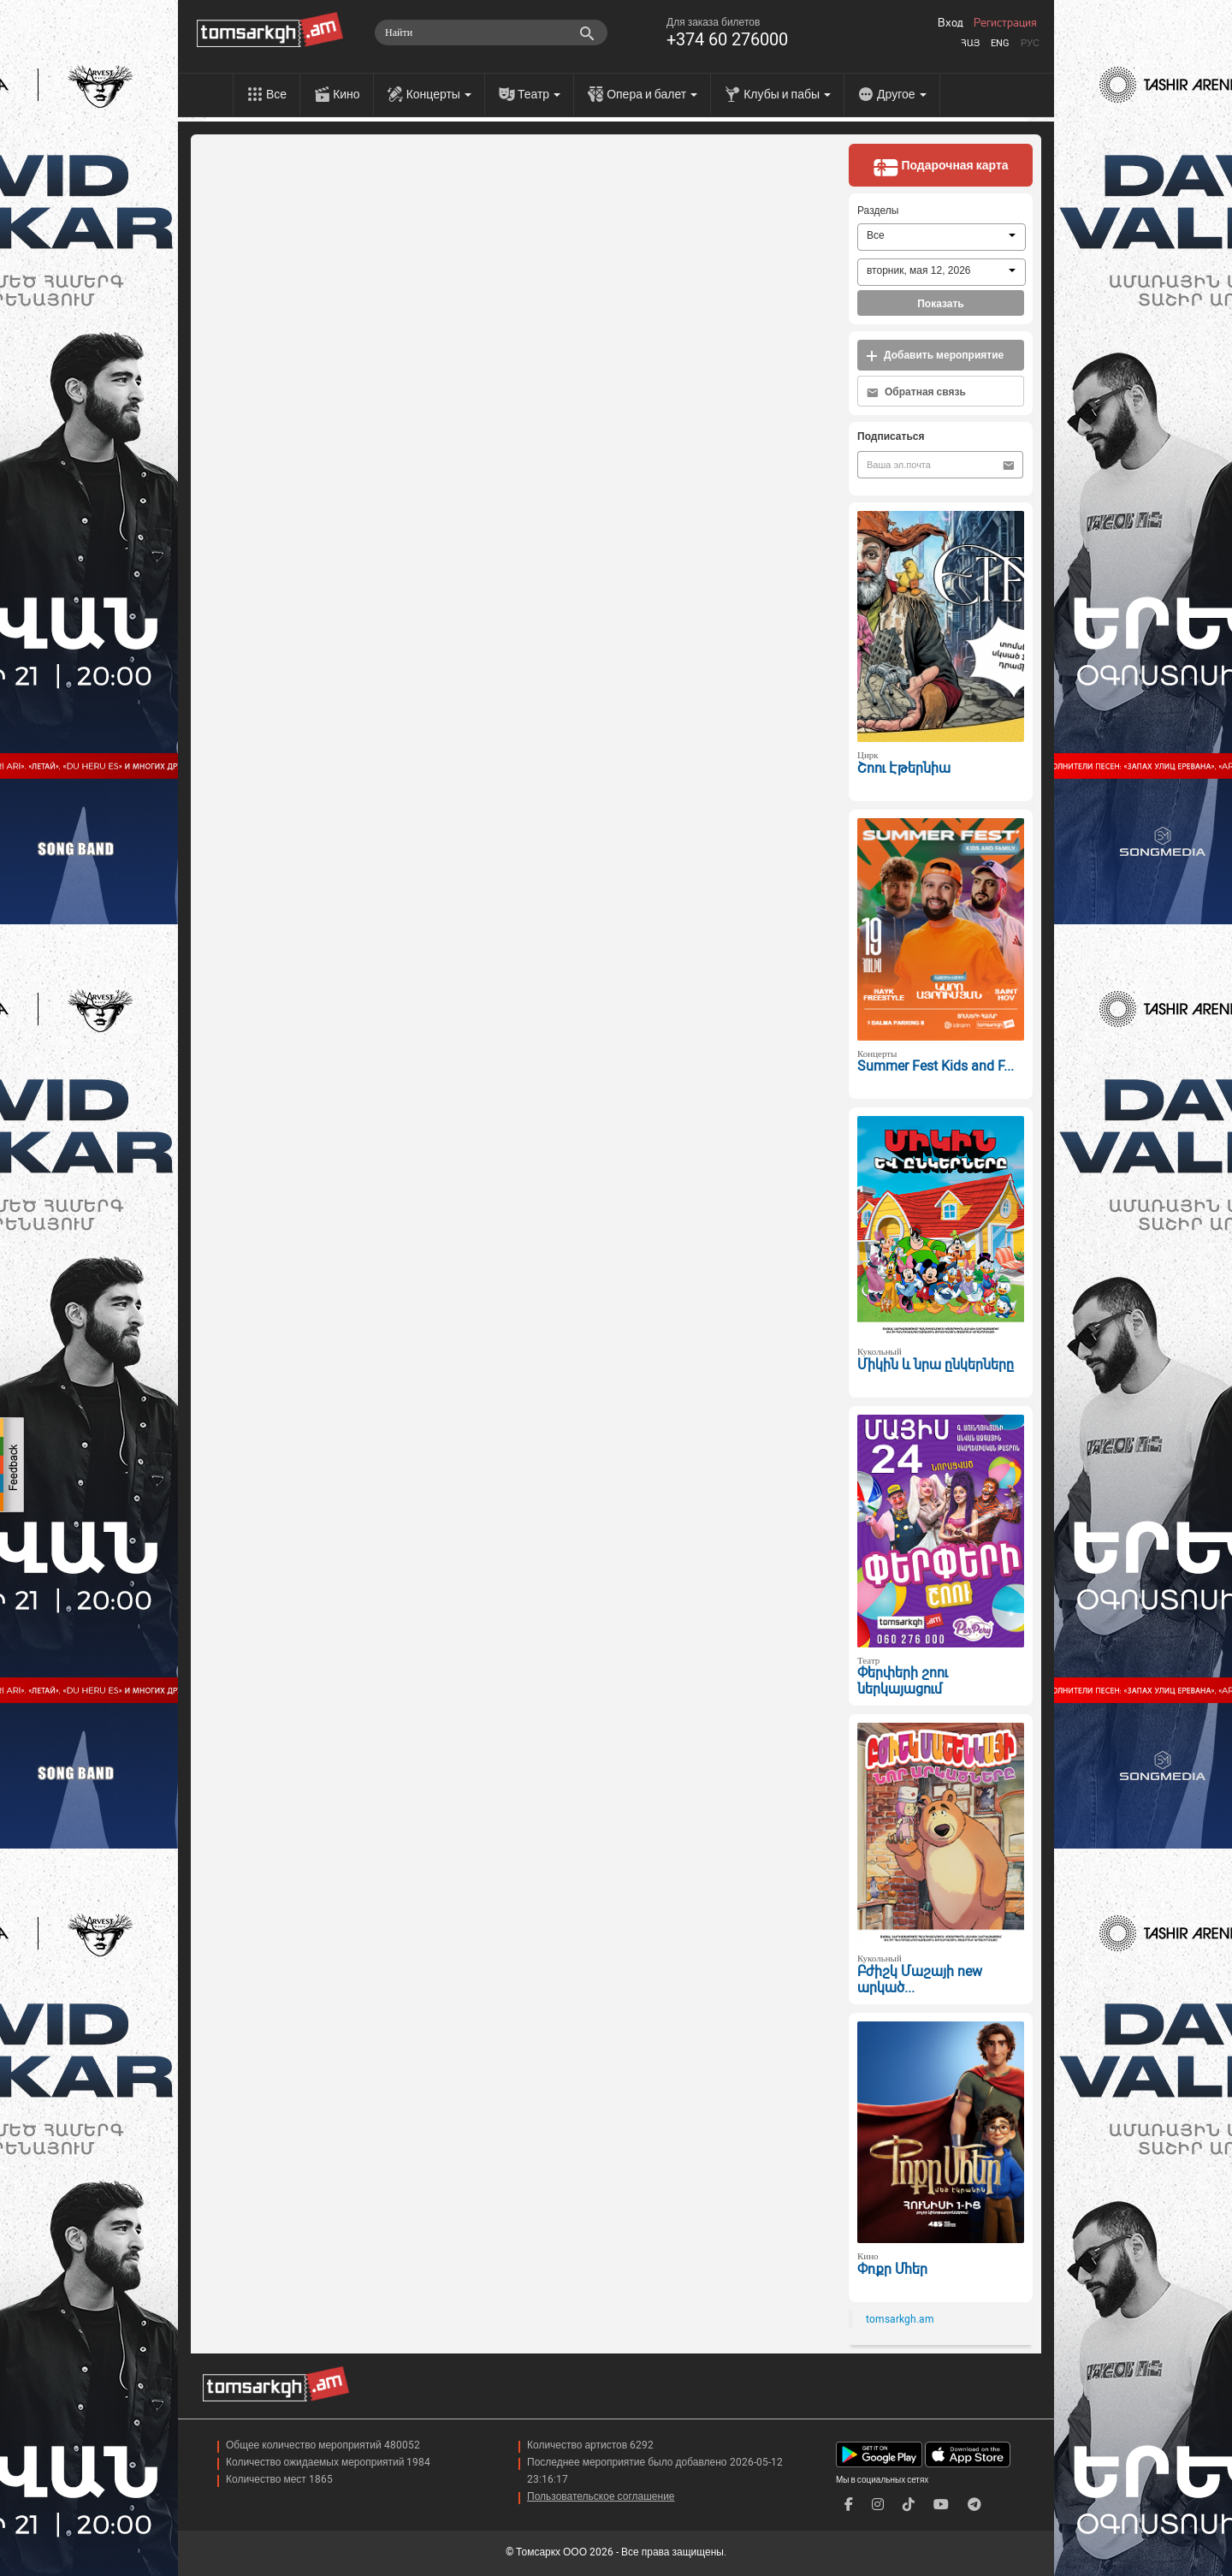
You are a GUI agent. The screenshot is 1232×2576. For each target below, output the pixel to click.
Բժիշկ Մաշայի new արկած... (919, 1979)
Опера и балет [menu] (652, 94)
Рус (1030, 43)
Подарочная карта (940, 167)
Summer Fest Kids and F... (935, 1066)
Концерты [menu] (438, 94)
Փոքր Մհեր (892, 2269)
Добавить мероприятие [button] (935, 355)
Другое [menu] (901, 94)
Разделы (877, 211)
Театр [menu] (539, 94)
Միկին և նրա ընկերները (935, 1364)
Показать (940, 304)
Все (276, 94)
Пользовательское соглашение (601, 2496)
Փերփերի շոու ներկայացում (902, 1681)
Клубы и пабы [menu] (787, 94)
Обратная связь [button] (916, 392)
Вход (950, 23)
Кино (346, 94)
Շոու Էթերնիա (904, 768)
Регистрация (1005, 23)
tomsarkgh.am (900, 2319)
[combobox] (941, 237)
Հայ (970, 43)
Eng (1000, 43)
